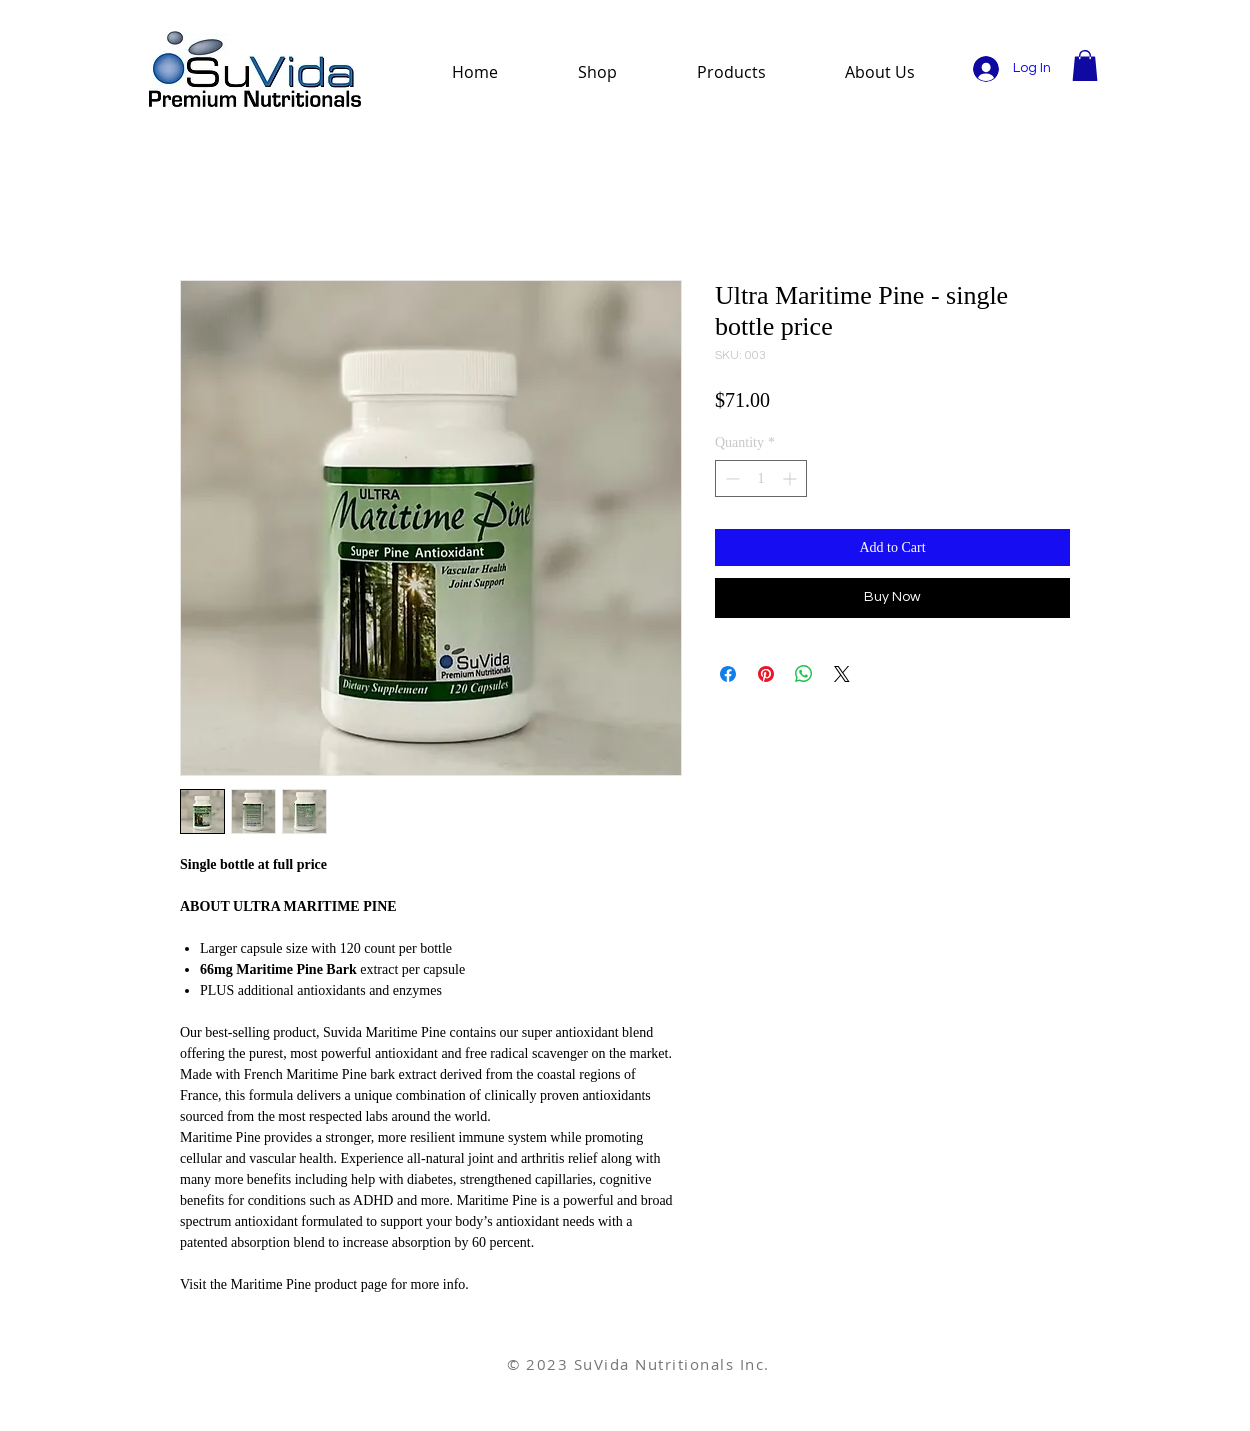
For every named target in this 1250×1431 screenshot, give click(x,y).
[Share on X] (842, 674)
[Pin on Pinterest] (766, 674)
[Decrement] (730, 478)
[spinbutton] (761, 478)
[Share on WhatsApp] (804, 674)
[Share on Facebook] (728, 674)
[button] (1085, 65)
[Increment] (791, 478)
